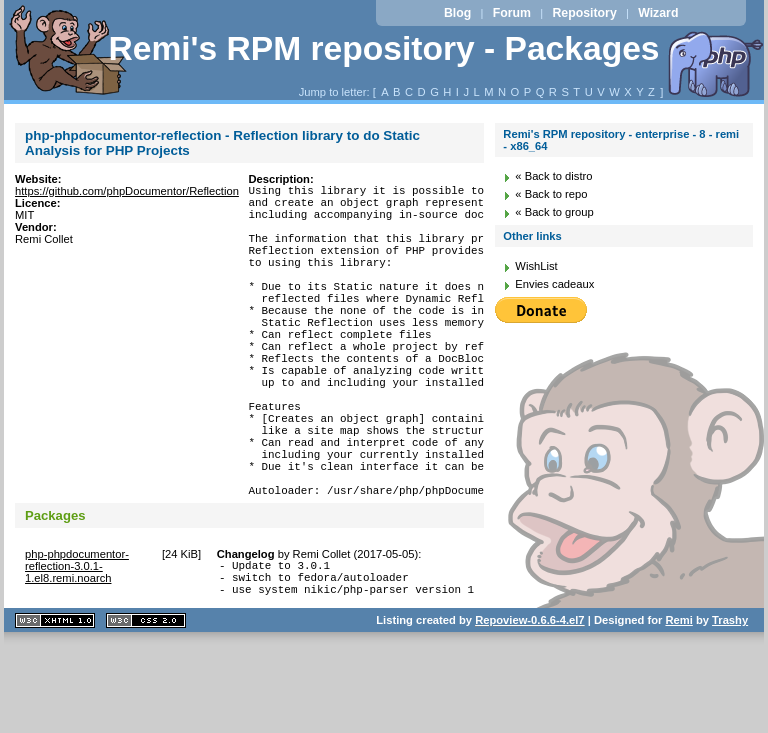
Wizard (658, 13)
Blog (457, 13)
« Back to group (554, 212)
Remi (678, 707)
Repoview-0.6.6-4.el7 (529, 707)
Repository (584, 13)
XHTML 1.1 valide (55, 707)
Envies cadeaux (554, 284)
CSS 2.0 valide (146, 707)
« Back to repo (551, 194)
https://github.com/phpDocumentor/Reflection (127, 191)
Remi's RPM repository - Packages (383, 48)
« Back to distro (553, 176)
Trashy (730, 707)
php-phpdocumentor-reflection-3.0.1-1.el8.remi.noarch (77, 644)
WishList (536, 266)
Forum (512, 13)
